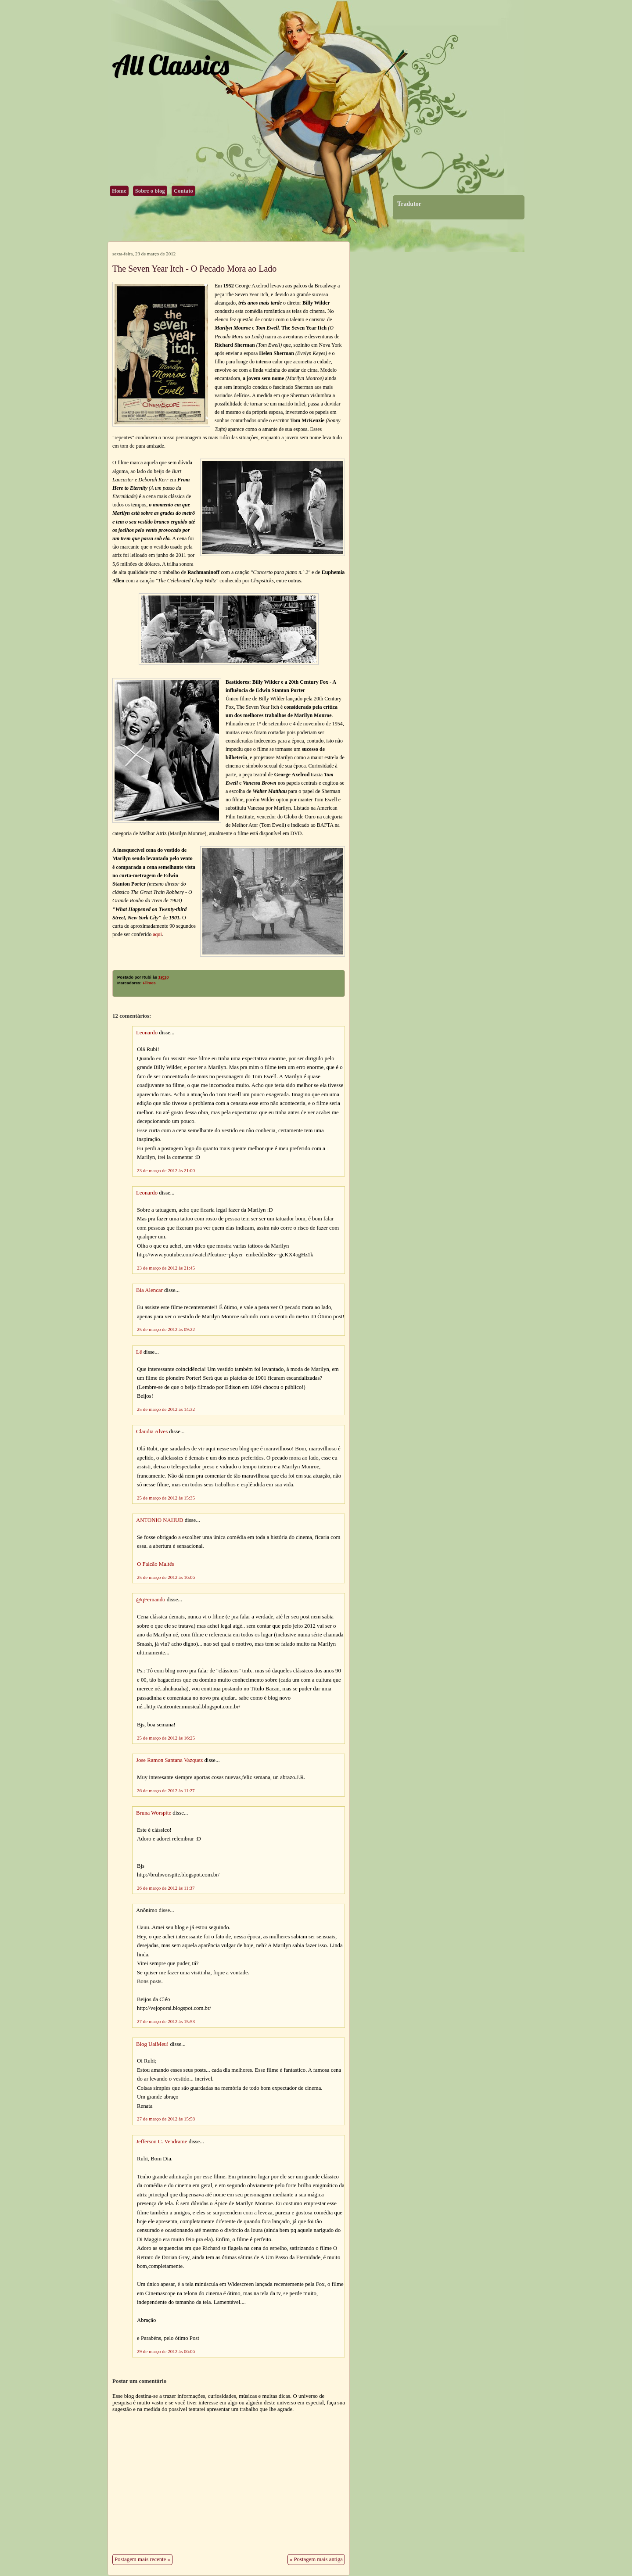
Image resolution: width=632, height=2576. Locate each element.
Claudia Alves (152, 1431)
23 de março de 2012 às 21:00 (166, 1170)
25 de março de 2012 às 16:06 (166, 1577)
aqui (156, 934)
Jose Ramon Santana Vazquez (169, 1760)
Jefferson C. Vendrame (161, 2141)
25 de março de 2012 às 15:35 (166, 1497)
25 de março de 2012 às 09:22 (166, 1329)
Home (119, 191)
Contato (183, 191)
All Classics (170, 64)
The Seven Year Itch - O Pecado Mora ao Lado (194, 268)
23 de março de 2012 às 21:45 (166, 1267)
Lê (139, 1352)
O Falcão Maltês (155, 1564)
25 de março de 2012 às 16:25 (166, 1737)
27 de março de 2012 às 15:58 (166, 2118)
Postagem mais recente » (142, 2559)
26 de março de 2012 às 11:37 (166, 1888)
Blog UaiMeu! (152, 2044)
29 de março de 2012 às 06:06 (166, 2351)
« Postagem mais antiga (316, 2559)
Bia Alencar (149, 1290)
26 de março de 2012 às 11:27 (166, 1790)
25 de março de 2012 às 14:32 (166, 1409)
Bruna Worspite (153, 1813)
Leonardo (147, 1033)
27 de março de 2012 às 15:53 (166, 2021)
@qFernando (150, 1600)
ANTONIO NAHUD (159, 1520)
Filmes (149, 983)
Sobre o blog (150, 191)
